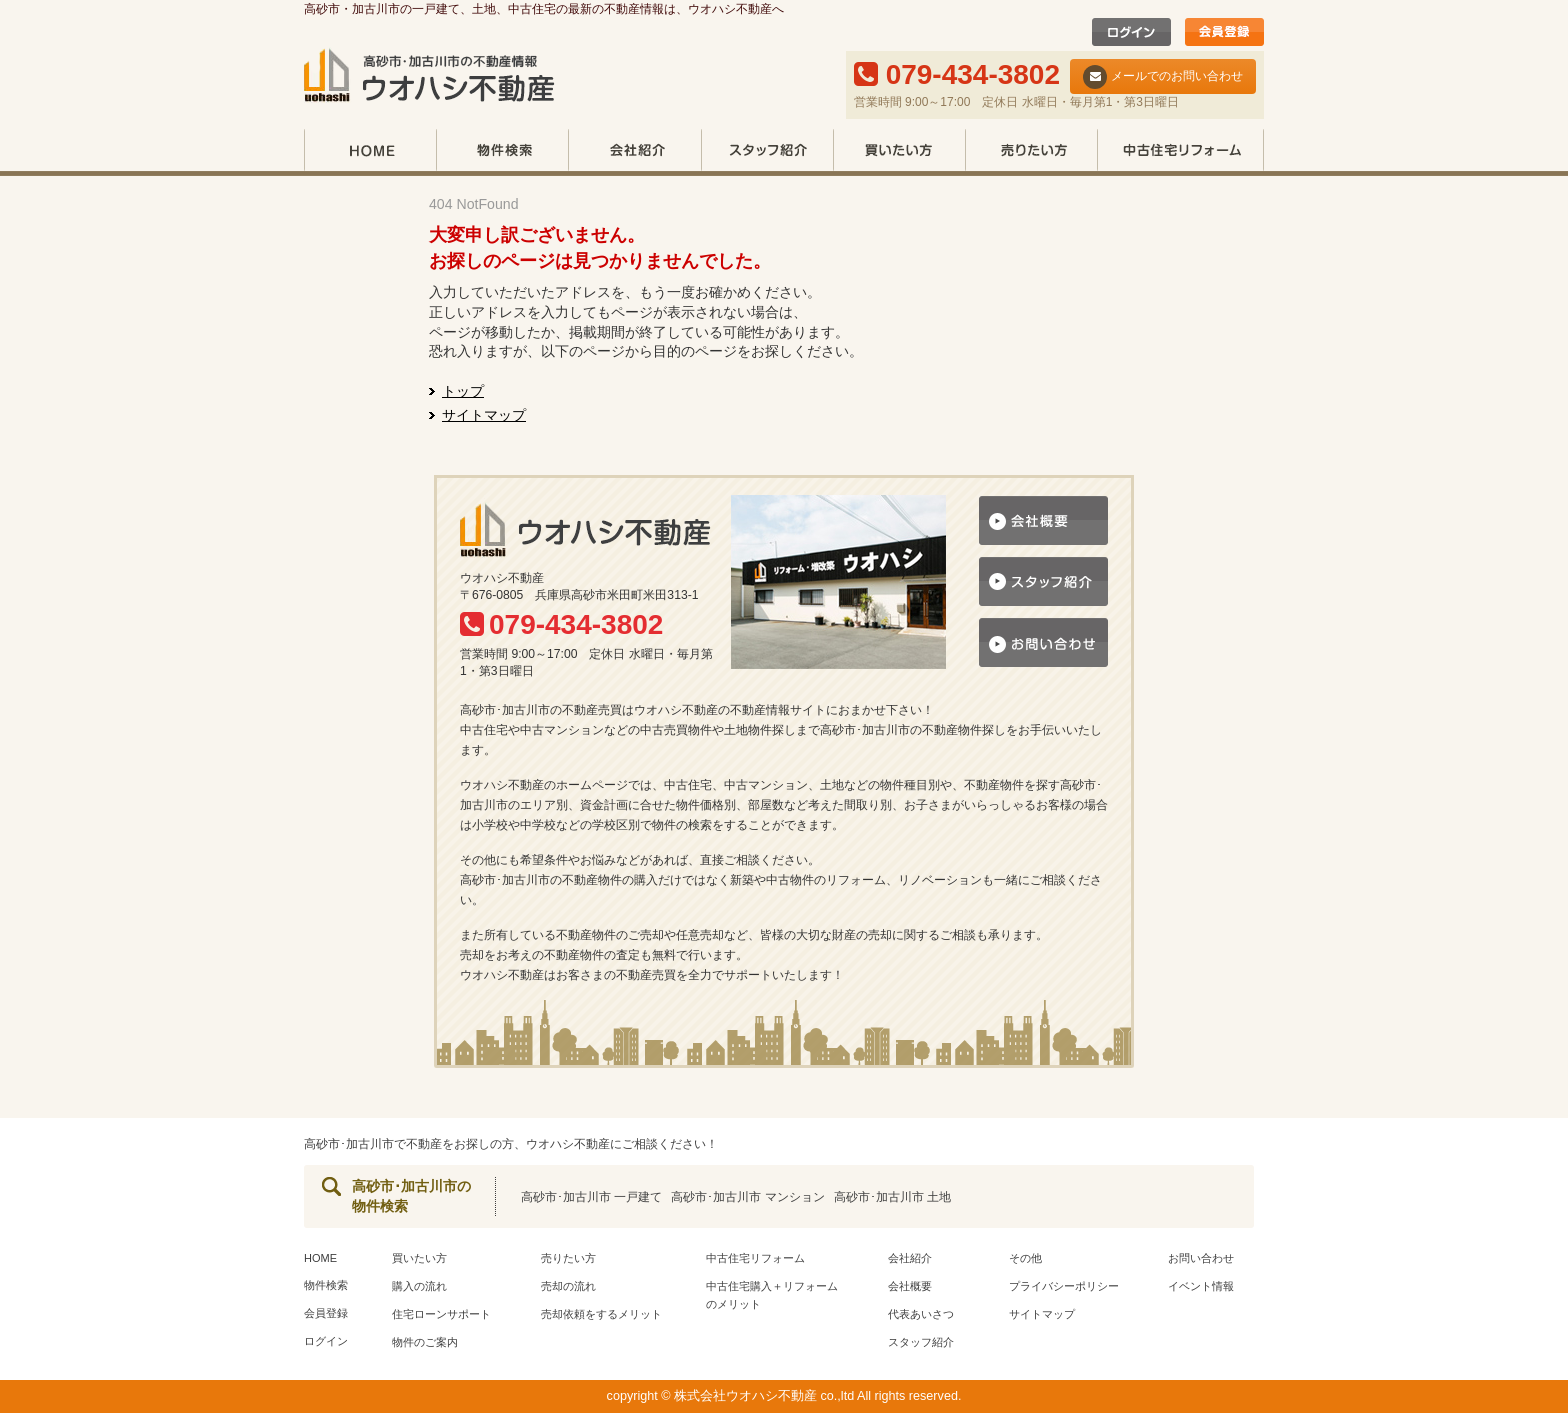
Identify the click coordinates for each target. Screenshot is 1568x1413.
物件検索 (502, 152)
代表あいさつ (921, 1314)
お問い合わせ (1201, 1258)
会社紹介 (634, 152)
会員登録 (326, 1313)
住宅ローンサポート (441, 1314)
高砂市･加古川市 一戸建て (591, 1197)
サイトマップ (484, 415)
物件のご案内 (425, 1342)
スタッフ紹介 (767, 152)
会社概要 (910, 1286)
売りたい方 (1031, 152)
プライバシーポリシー (1064, 1286)
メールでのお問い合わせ (1163, 77)
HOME (370, 152)
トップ (463, 391)
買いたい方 (899, 152)
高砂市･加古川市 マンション (747, 1197)
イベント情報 (1201, 1286)
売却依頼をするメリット (601, 1314)
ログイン (326, 1341)
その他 (1025, 1258)
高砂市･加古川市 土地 (892, 1197)
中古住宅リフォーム (1180, 152)
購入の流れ (419, 1286)
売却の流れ (568, 1286)
